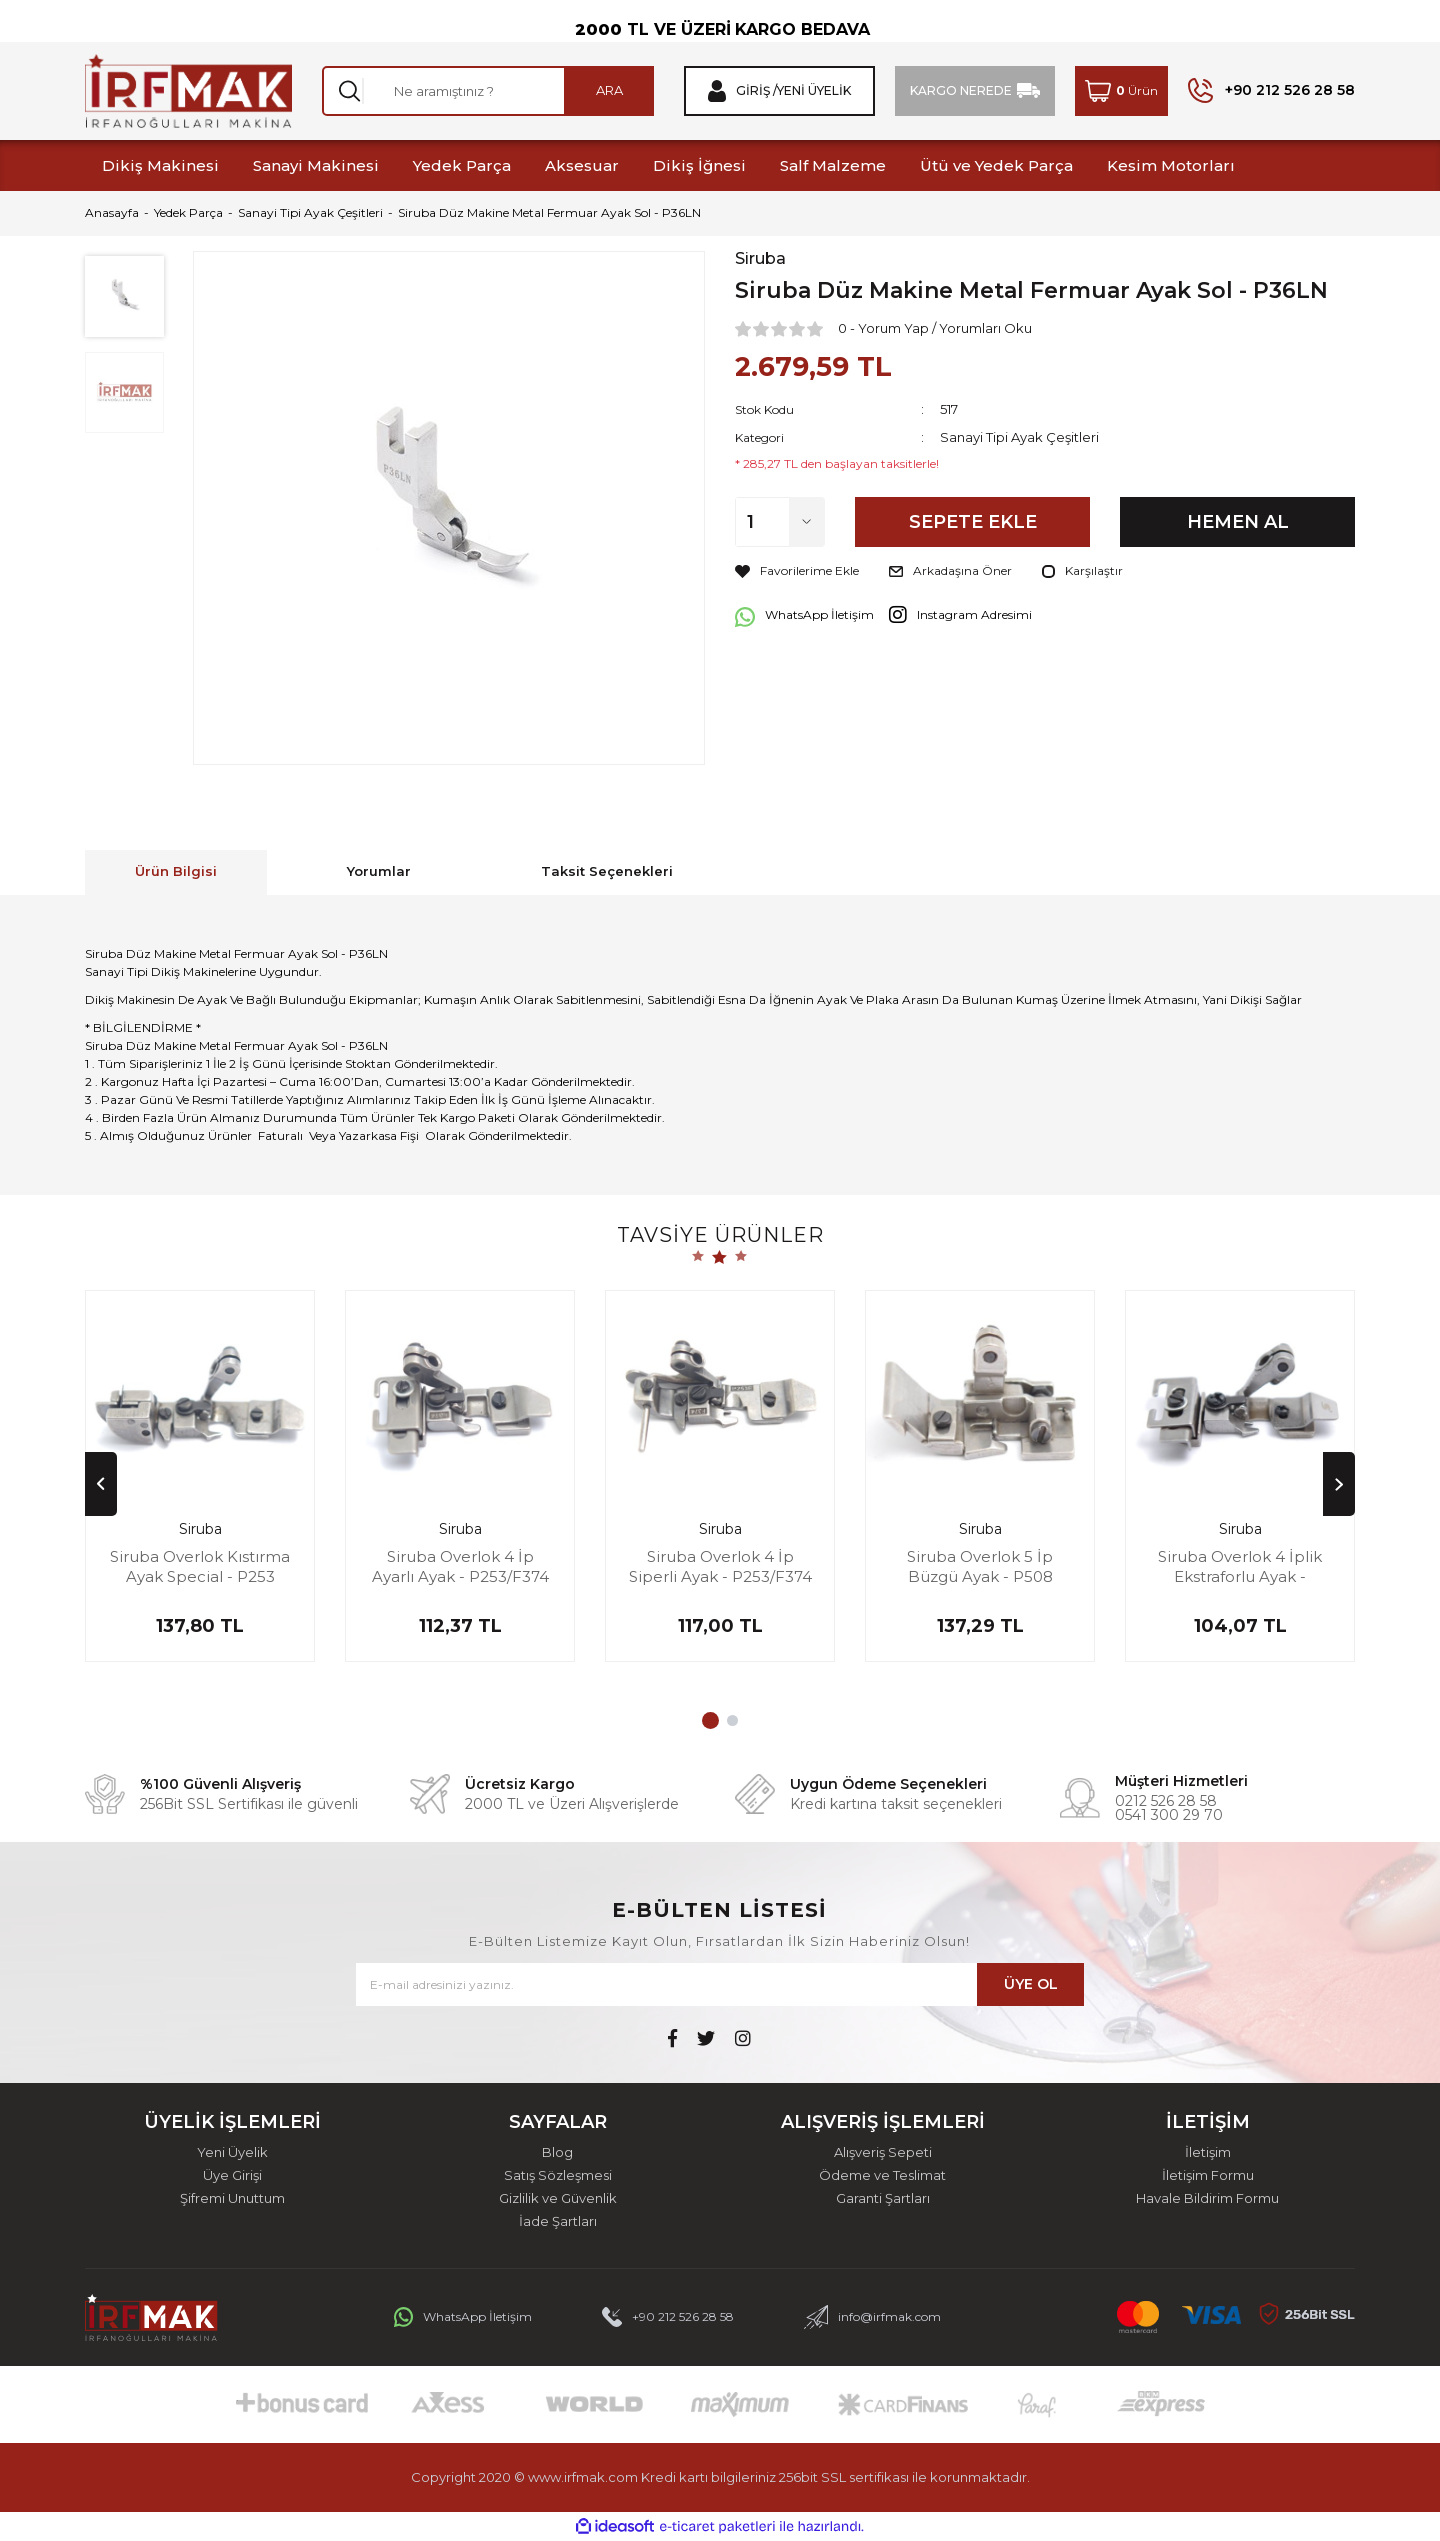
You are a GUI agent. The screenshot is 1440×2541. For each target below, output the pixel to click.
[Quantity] (780, 522)
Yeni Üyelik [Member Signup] (814, 91)
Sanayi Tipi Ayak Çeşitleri (1019, 437)
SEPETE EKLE (973, 522)
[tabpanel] (200, 1486)
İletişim (1208, 2152)
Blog (557, 2152)
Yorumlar (379, 871)
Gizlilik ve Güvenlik (558, 2198)
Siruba (760, 259)
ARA (609, 90)
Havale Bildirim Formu (1207, 2198)
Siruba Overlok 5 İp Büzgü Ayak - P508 (980, 1566)
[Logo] (188, 91)
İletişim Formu (1208, 2175)
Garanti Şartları (883, 2198)
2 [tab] (732, 1720)
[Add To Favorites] (797, 571)
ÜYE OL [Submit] (1031, 1984)
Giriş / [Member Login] (756, 91)
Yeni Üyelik (232, 2152)
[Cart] (1121, 91)
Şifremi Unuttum (232, 2198)
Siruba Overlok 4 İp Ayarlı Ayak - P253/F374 (460, 1566)
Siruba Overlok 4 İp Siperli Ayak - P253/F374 (720, 1566)
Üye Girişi (232, 2175)
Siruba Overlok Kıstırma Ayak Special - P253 (200, 1566)
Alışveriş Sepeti (883, 2152)
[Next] (1339, 1484)
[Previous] (101, 1484)
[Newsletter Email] (720, 1984)
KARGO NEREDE (961, 90)
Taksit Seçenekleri (607, 871)
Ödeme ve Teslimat (882, 2175)
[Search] (488, 91)
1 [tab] (710, 1720)
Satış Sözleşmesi (558, 2175)
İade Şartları (558, 2221)
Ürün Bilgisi (176, 871)
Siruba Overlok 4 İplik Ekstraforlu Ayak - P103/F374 (1240, 1566)
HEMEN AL (1238, 522)
